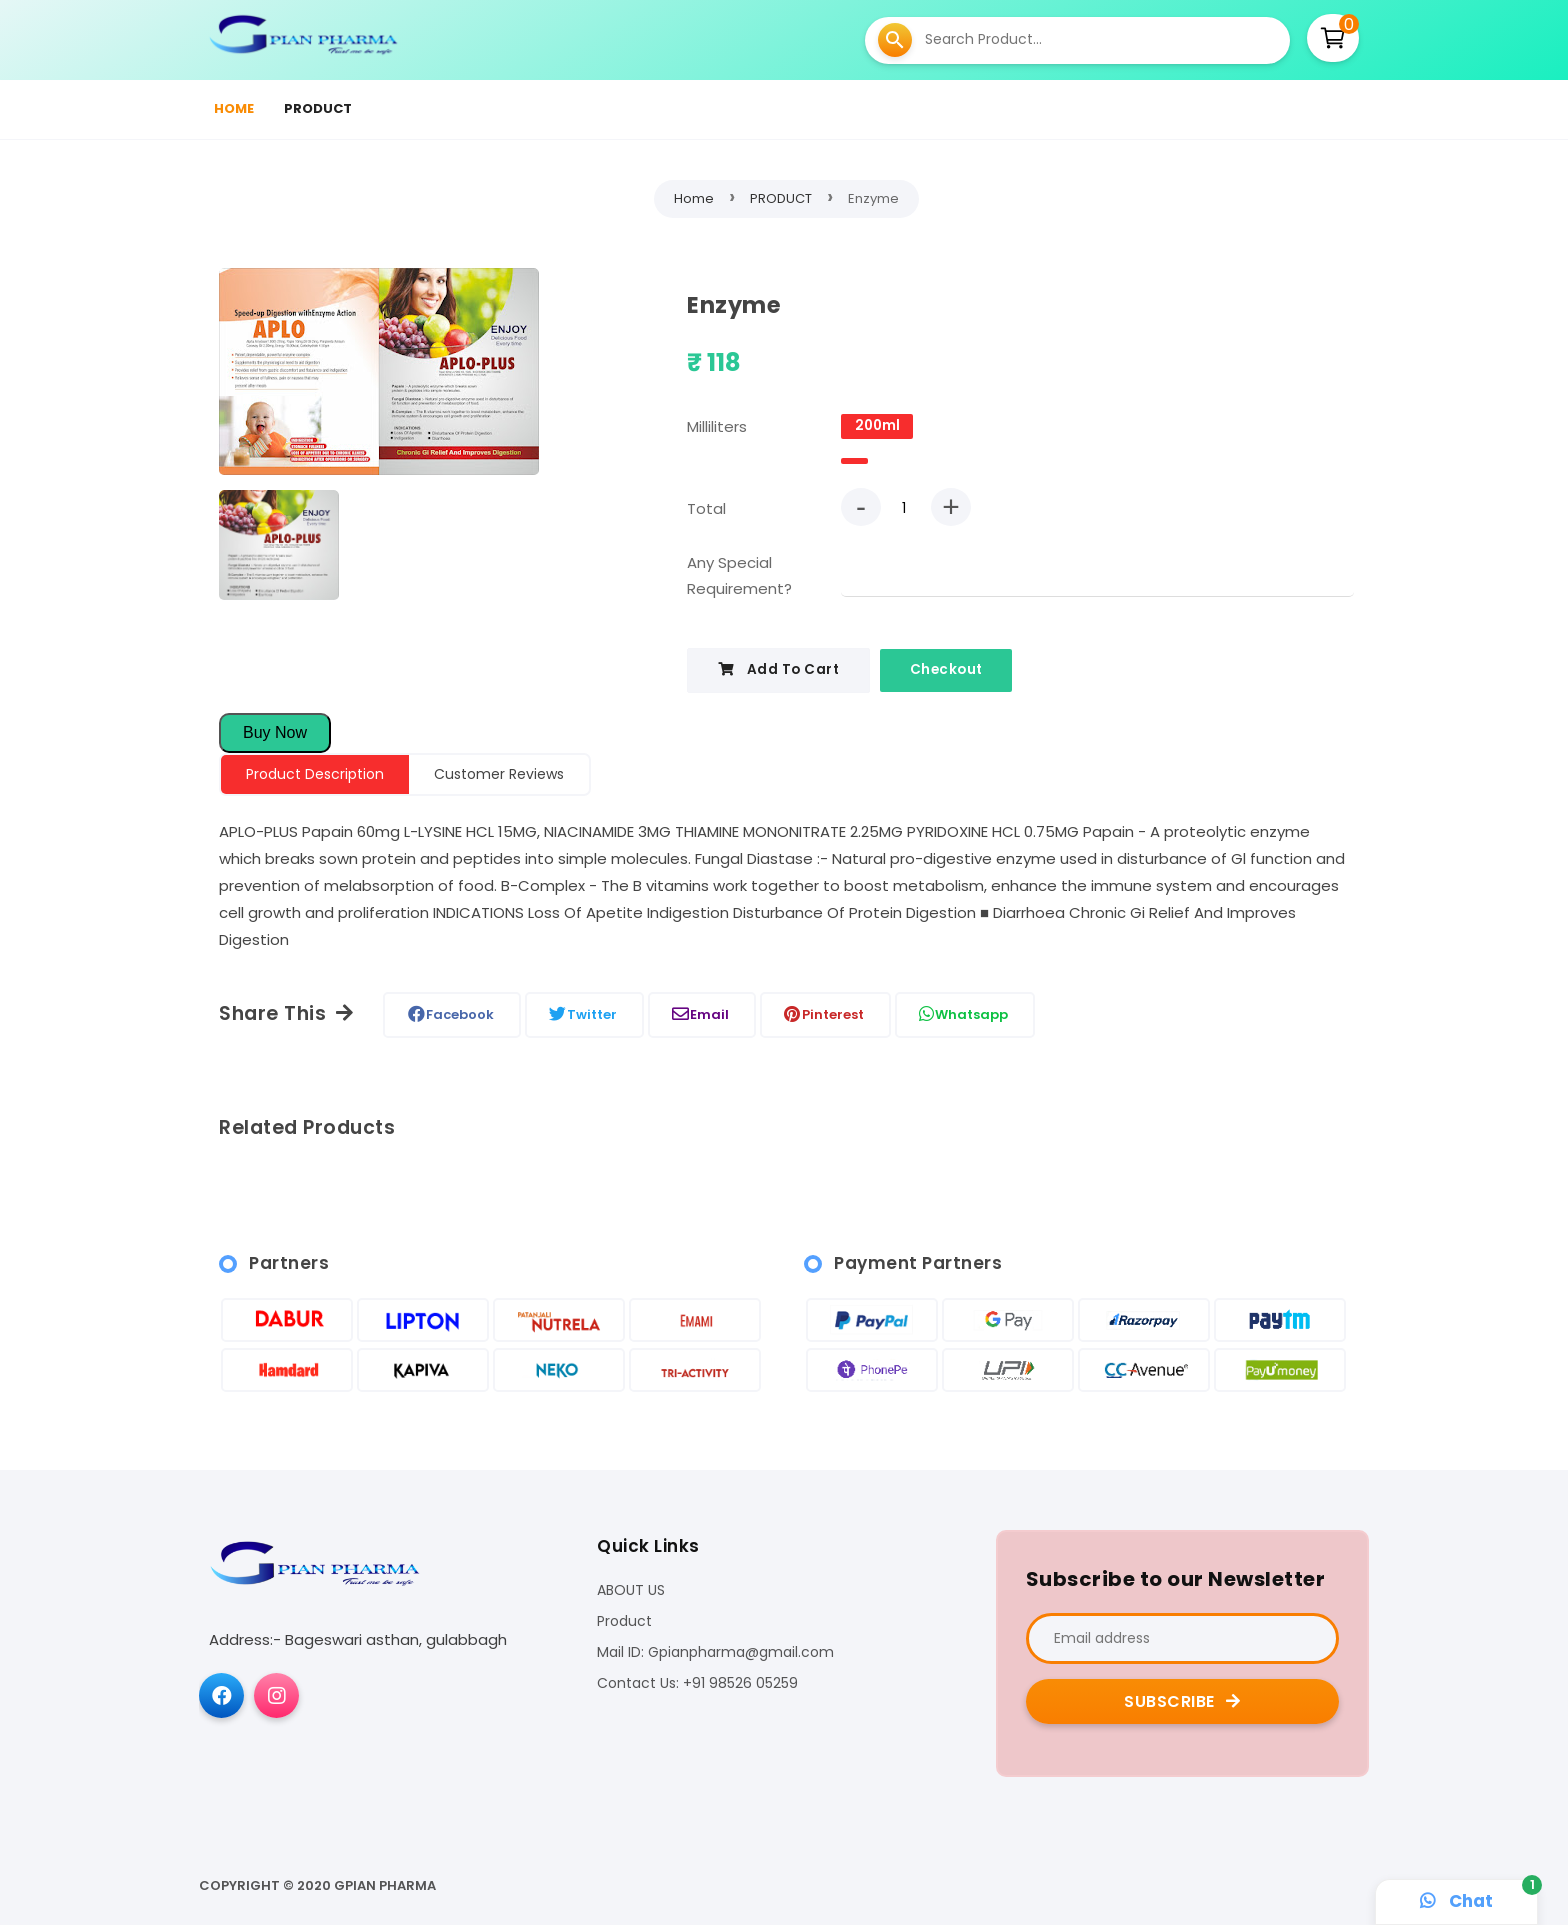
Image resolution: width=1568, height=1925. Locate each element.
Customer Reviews (499, 774)
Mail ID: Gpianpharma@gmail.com (715, 1653)
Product (624, 1622)
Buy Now (275, 732)
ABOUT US (631, 1590)
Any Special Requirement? (739, 575)
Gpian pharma (385, 1885)
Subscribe (1182, 1702)
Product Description (315, 774)
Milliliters (717, 426)
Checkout (947, 669)
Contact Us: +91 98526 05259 (697, 1684)
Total (706, 508)
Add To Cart (779, 669)
